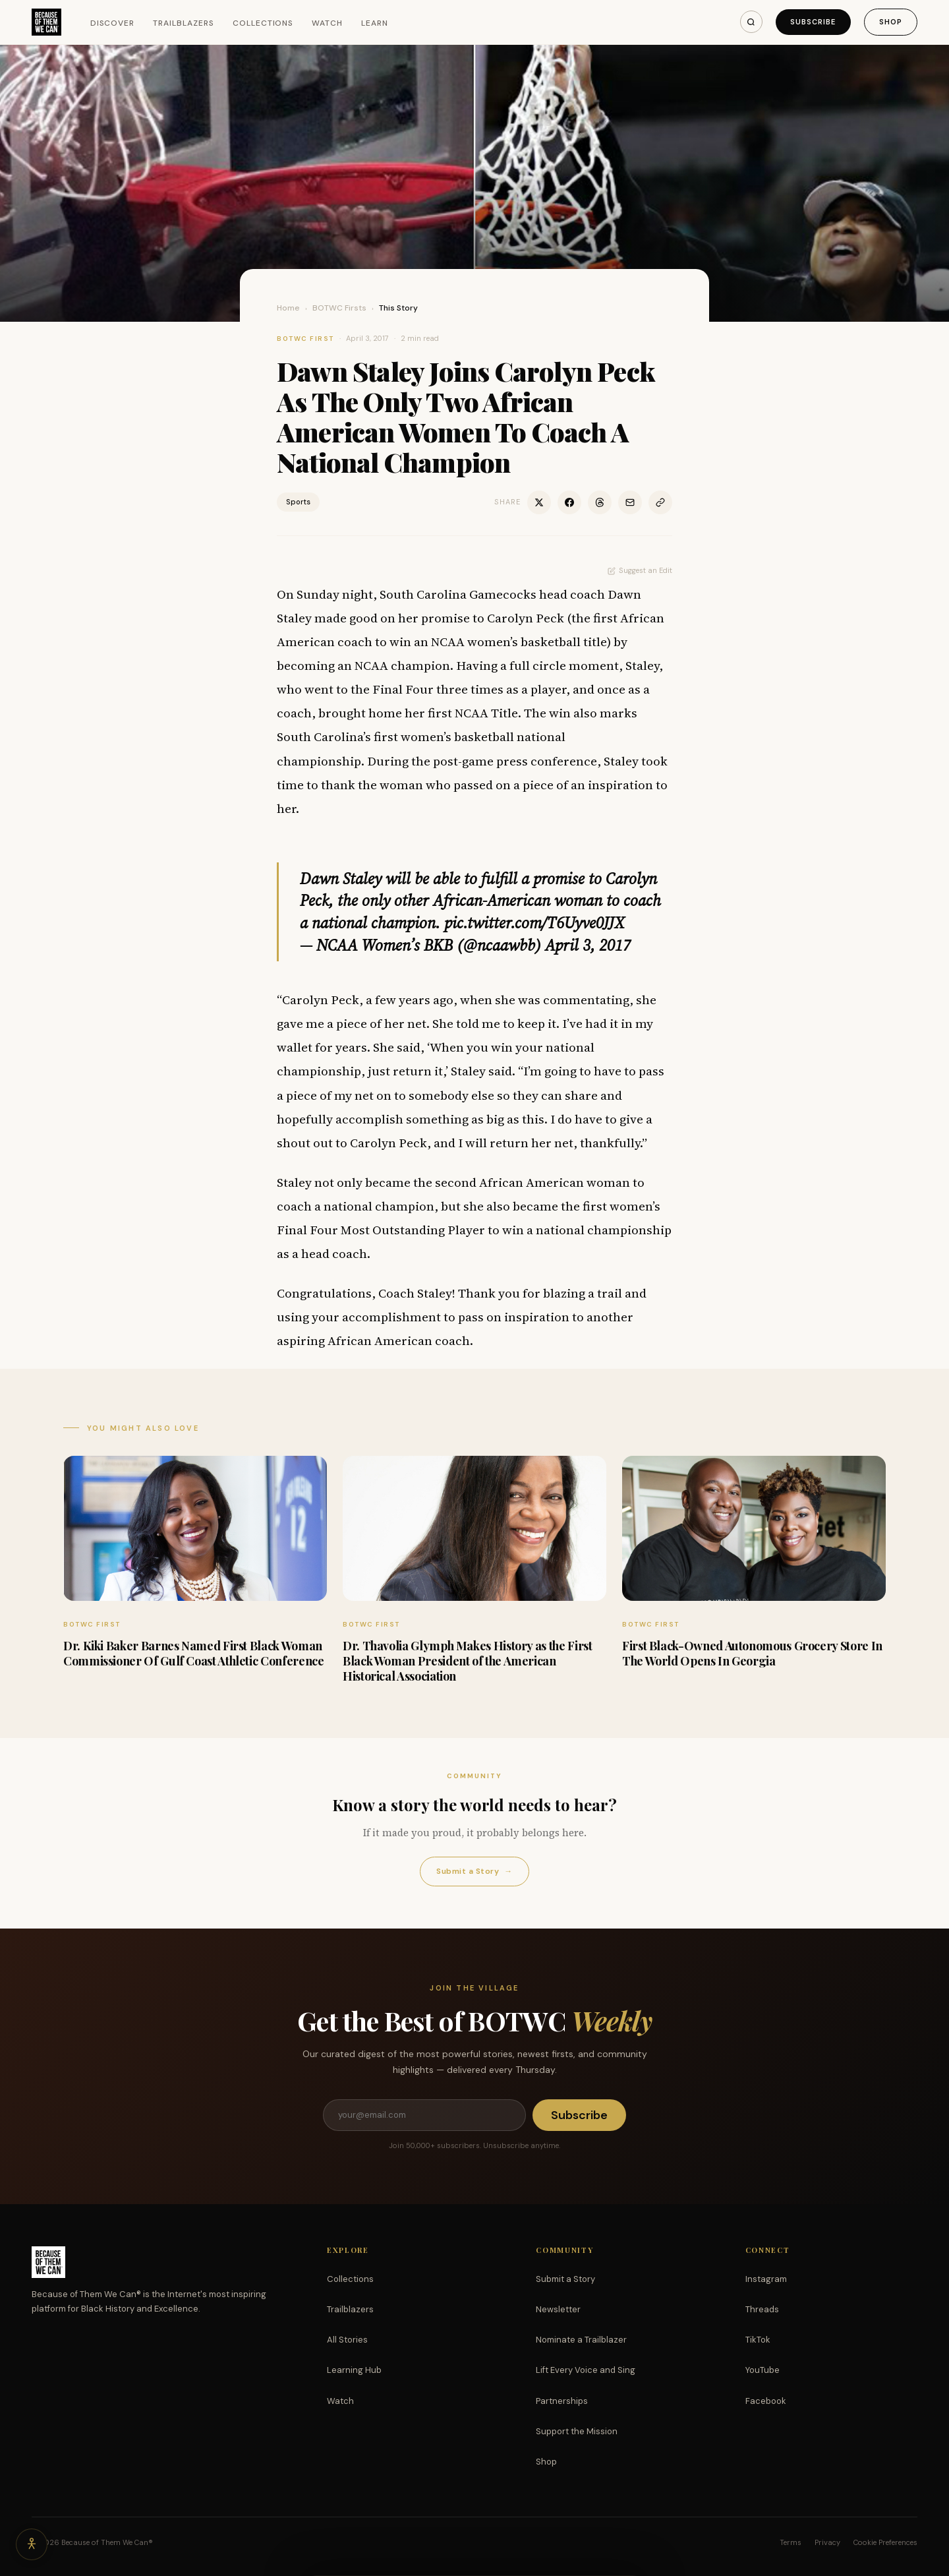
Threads (762, 2309)
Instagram (766, 2279)
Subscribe (813, 21)
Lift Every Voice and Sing (585, 2370)
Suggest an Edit (640, 570)
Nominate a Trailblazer (581, 2339)
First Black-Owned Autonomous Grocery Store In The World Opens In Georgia (752, 1653)
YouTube (762, 2370)
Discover (112, 23)
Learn (374, 23)
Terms (790, 2542)
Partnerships (562, 2401)
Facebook (765, 2401)
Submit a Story (474, 1871)
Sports (298, 501)
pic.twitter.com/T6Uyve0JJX (534, 923)
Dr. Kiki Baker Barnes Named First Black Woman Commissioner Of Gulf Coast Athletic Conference (193, 1653)
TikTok (757, 2339)
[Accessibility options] (31, 2544)
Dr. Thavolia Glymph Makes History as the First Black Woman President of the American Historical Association (467, 1661)
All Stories (347, 2339)
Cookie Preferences (885, 2542)
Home (288, 308)
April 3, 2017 (588, 945)
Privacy (827, 2542)
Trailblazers (183, 23)
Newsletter (558, 2309)
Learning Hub (354, 2370)
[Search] (751, 22)
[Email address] (424, 2115)
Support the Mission (577, 2431)
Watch (327, 23)
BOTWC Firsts (339, 308)
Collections (263, 23)
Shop (890, 21)
